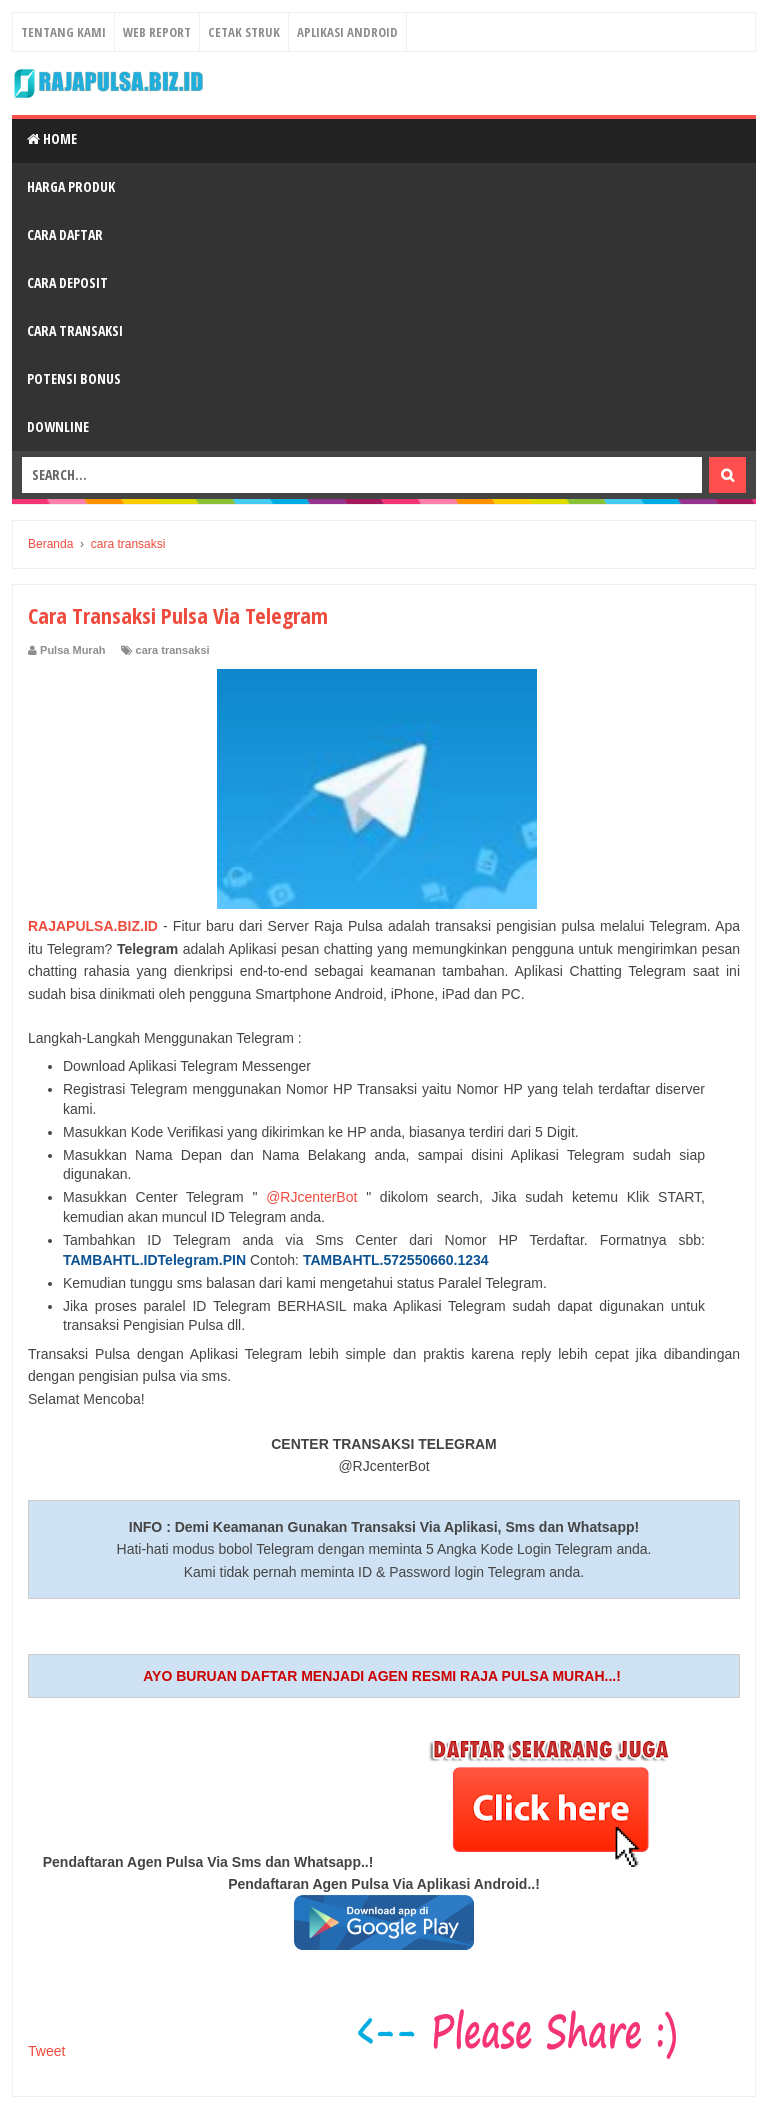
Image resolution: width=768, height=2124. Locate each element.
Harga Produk (71, 186)
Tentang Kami (63, 32)
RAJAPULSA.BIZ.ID (93, 926)
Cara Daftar (65, 234)
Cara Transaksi (75, 330)
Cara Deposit (67, 282)
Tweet (46, 2051)
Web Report (157, 32)
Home (52, 138)
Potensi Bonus (74, 378)
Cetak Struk (244, 32)
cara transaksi (173, 650)
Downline (58, 426)
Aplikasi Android (347, 32)
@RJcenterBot (311, 1197)
